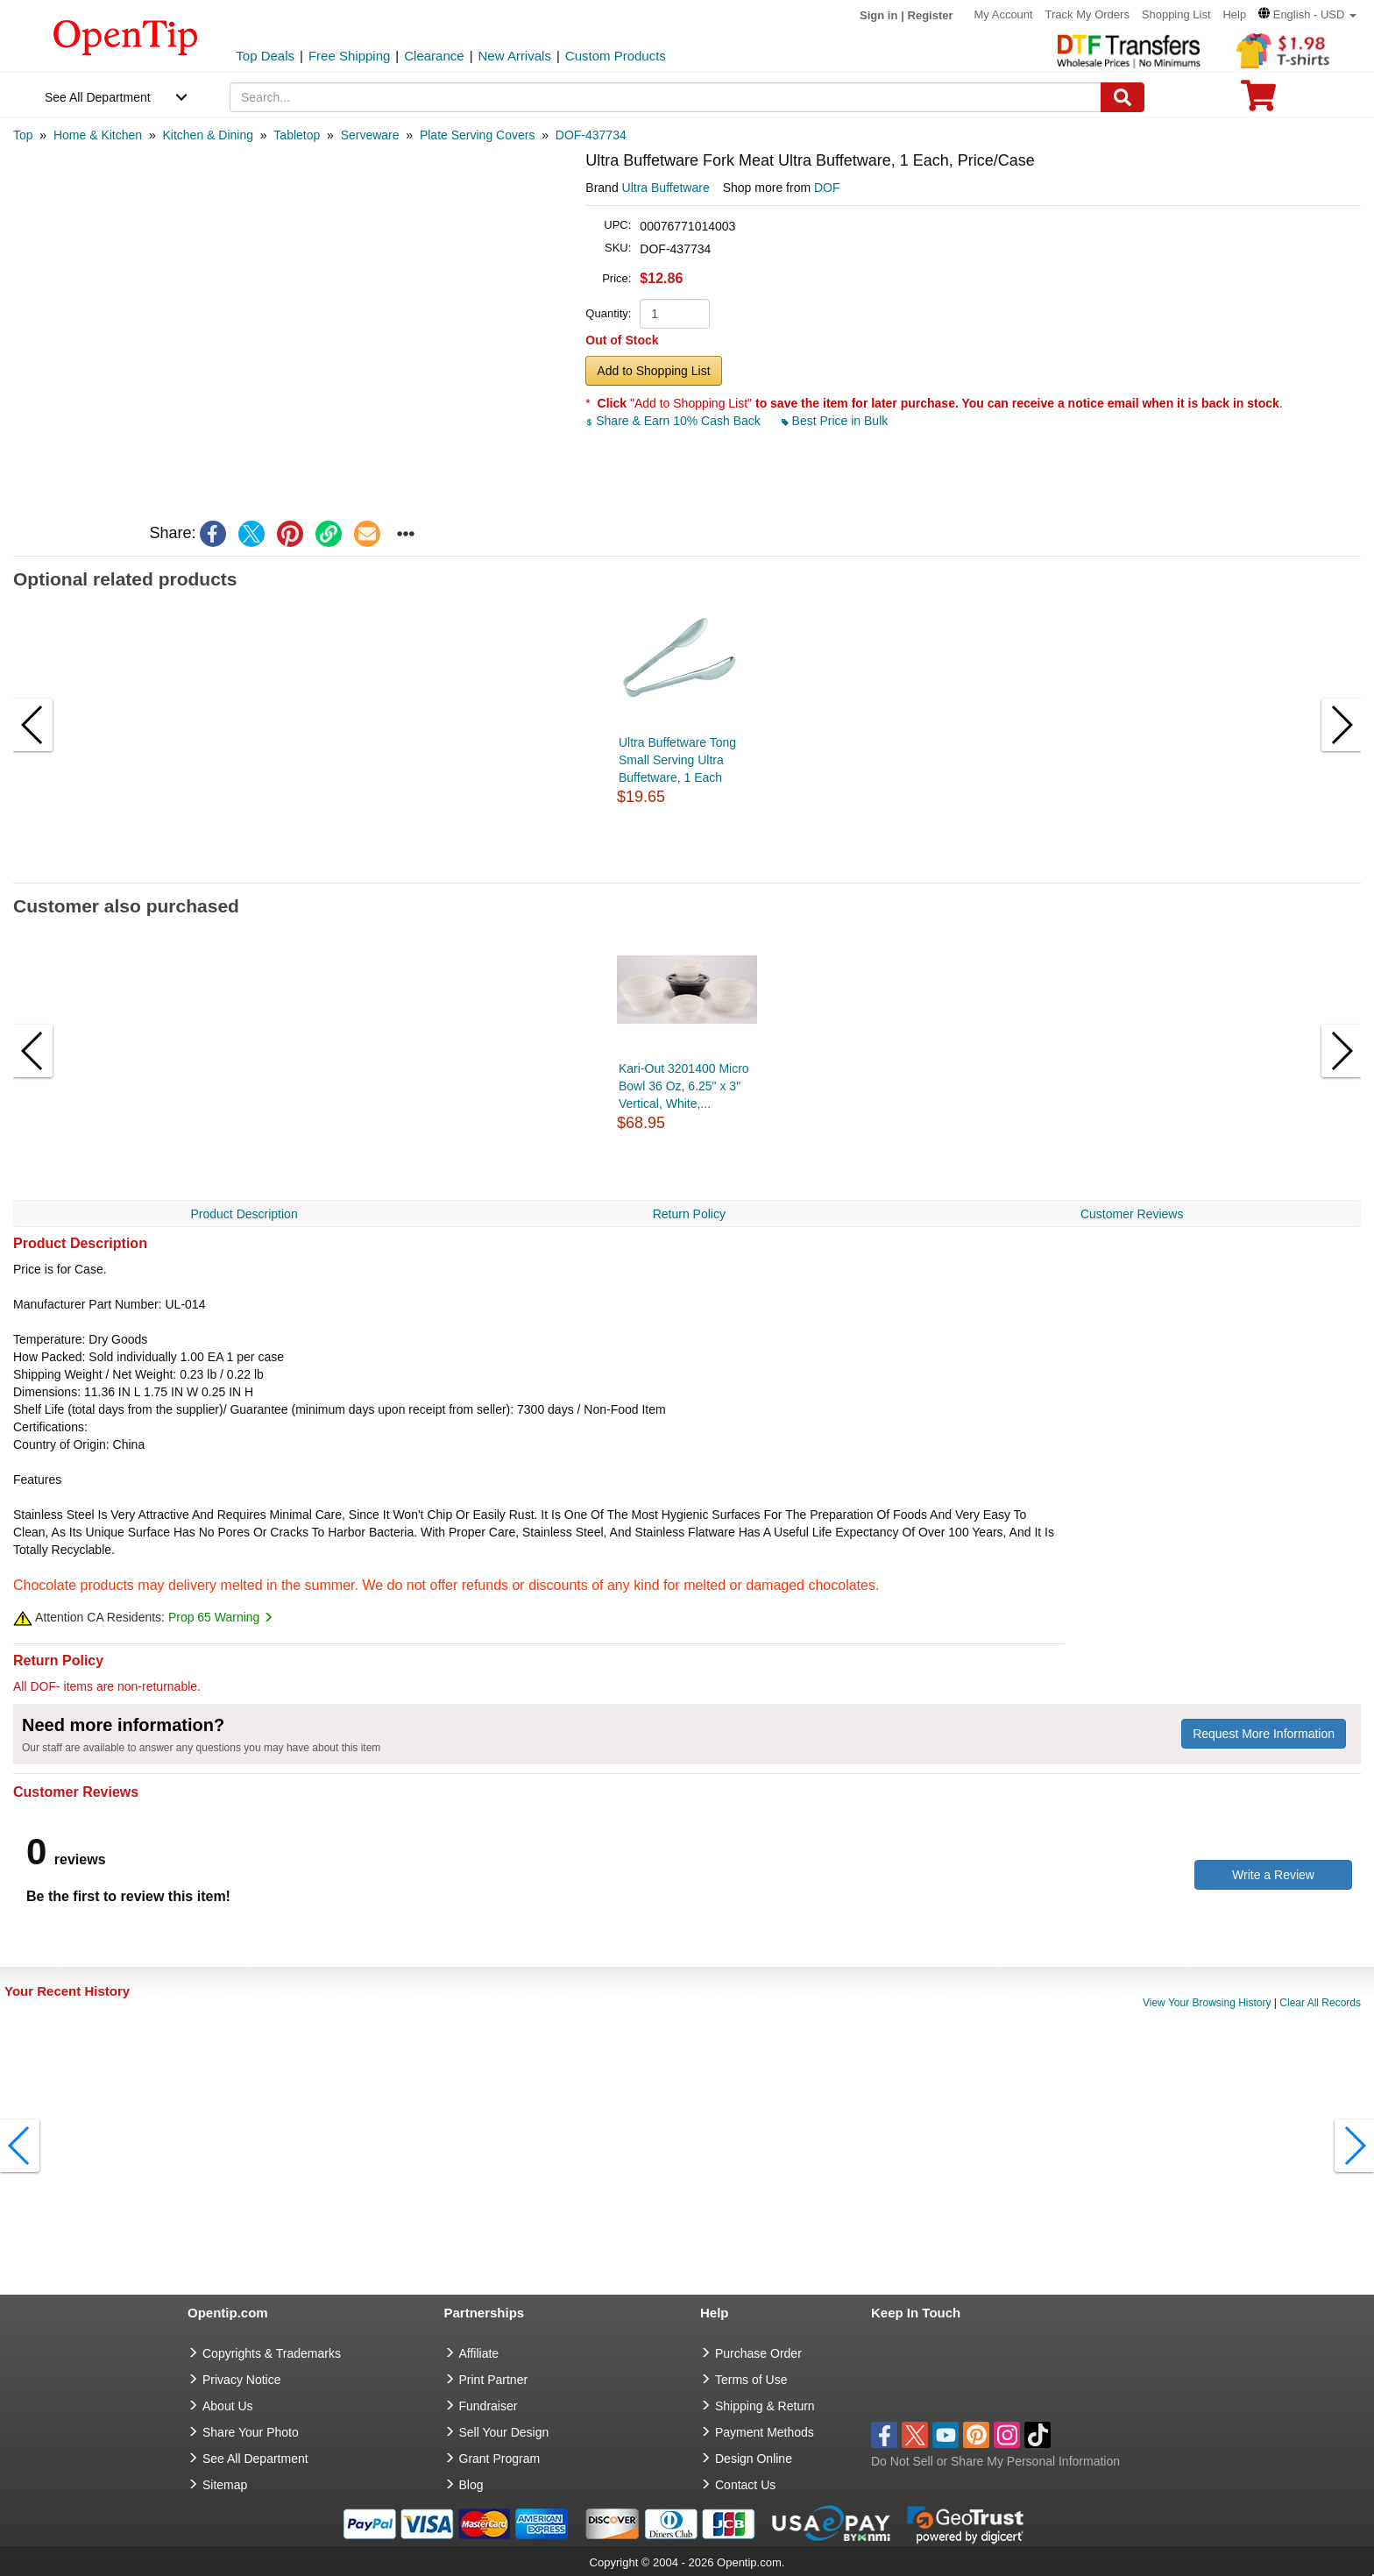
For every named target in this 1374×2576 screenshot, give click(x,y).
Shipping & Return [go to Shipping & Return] (765, 2406)
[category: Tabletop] (296, 135)
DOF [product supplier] (827, 188)
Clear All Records (1320, 2003)
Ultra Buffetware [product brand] (666, 188)
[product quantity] (675, 314)
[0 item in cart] (1258, 101)
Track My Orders (1087, 14)
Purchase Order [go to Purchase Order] (758, 2353)
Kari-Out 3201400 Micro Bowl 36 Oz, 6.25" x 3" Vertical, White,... (684, 1086)
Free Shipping (349, 55)
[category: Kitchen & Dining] (207, 135)
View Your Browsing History (1207, 2003)
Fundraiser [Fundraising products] (488, 2406)
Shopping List (1176, 14)
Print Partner (493, 2380)
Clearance (434, 55)
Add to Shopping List (653, 371)
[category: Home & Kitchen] (97, 135)
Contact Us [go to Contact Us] (745, 2485)
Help (1234, 14)
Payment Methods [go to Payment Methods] (764, 2432)
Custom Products (615, 55)
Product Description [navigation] (244, 1214)
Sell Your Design (504, 2432)
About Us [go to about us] (227, 2406)
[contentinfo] (125, 36)
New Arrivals (514, 55)
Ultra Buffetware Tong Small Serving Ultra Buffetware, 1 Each (677, 759)
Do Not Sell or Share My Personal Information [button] (995, 2461)
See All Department (98, 97)
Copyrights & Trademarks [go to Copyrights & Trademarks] (271, 2353)
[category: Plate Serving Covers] (477, 135)
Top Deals (265, 55)
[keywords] (665, 97)
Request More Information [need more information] (1264, 1734)
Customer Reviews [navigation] (1131, 1214)
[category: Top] (23, 135)
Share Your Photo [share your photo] (250, 2432)
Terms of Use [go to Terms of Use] (751, 2380)
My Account (1003, 14)
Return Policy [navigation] (689, 1214)
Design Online (753, 2459)
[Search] (1122, 97)
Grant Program (500, 2459)
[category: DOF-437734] (591, 135)
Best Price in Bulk (835, 421)
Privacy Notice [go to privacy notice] (241, 2380)
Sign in (878, 15)
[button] (1307, 14)
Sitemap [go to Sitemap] (224, 2485)
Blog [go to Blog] (471, 2485)
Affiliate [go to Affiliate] (479, 2353)
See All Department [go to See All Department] (255, 2459)
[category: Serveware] (370, 135)
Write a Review (1273, 1875)
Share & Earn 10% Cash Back (674, 421)
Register (930, 15)
